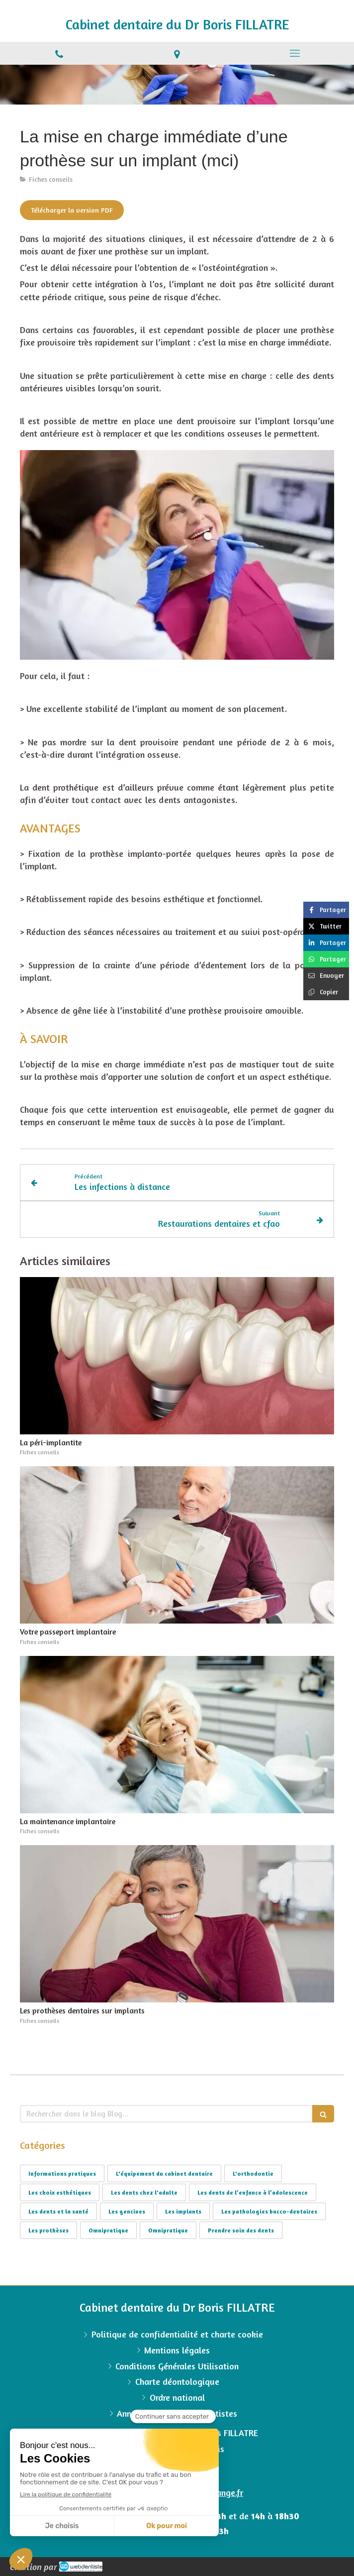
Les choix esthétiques (59, 2192)
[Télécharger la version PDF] (72, 210)
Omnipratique (108, 2230)
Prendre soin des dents (241, 2230)
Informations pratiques (62, 2173)
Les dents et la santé (58, 2211)
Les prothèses (48, 2230)
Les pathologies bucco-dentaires (269, 2211)
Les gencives (126, 2211)
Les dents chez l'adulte (144, 2192)
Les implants (183, 2211)
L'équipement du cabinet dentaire (164, 2173)
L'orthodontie (253, 2173)
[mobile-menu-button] (295, 53)
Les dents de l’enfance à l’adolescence (252, 2192)
